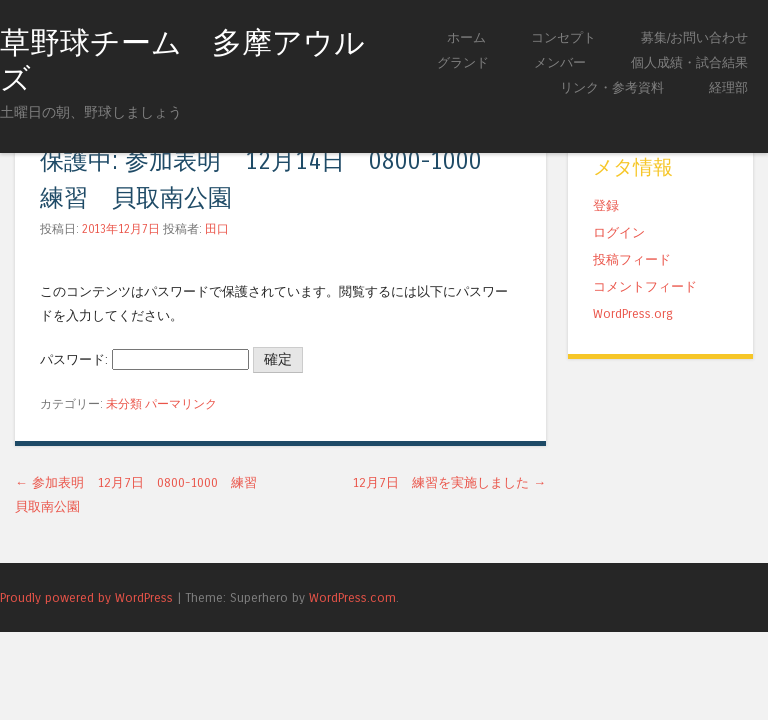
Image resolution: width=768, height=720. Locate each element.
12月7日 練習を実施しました (449, 482)
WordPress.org (633, 313)
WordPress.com (352, 597)
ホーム (466, 37)
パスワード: (144, 359)
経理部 (728, 87)
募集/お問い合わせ (694, 37)
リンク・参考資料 (612, 87)
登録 (606, 205)
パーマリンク (181, 404)
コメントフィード (645, 286)
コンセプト (563, 37)
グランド (463, 62)
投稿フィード (632, 259)
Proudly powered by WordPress (86, 597)
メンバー (560, 62)
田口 (217, 229)
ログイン (619, 232)
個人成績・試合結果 (689, 62)
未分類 (124, 404)
